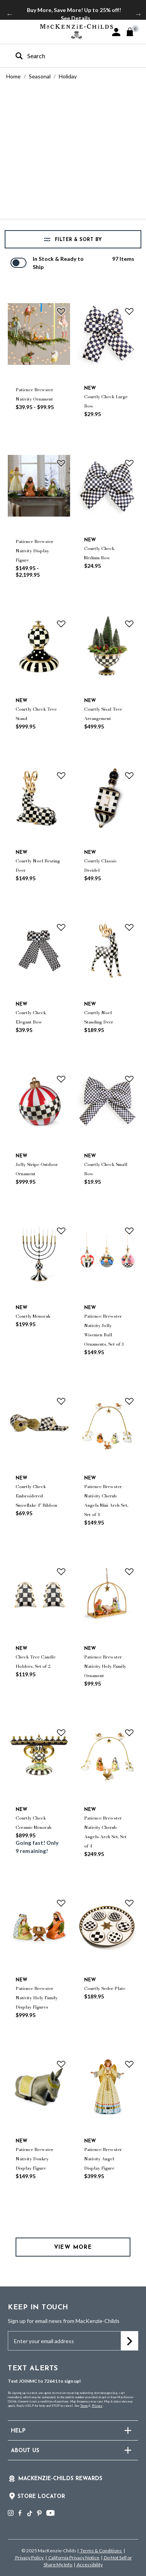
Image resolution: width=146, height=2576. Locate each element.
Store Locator (41, 2497)
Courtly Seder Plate (104, 1988)
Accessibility (89, 2564)
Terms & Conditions (101, 2550)
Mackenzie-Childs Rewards (60, 2479)
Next (138, 14)
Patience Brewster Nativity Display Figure (34, 551)
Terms (84, 2406)
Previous (10, 14)
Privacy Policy (29, 2557)
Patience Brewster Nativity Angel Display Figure (103, 2159)
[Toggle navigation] (12, 31)
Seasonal (40, 76)
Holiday (68, 76)
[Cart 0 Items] (133, 32)
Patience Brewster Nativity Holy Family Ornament (105, 1666)
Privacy (97, 2406)
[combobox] (66, 55)
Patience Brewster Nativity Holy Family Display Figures (37, 1997)
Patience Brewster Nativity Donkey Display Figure (34, 2159)
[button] (116, 32)
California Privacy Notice (73, 2557)
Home (13, 76)
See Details (75, 18)
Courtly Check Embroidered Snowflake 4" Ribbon (36, 1496)
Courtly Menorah (33, 1316)
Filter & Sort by (77, 240)
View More (73, 2247)
